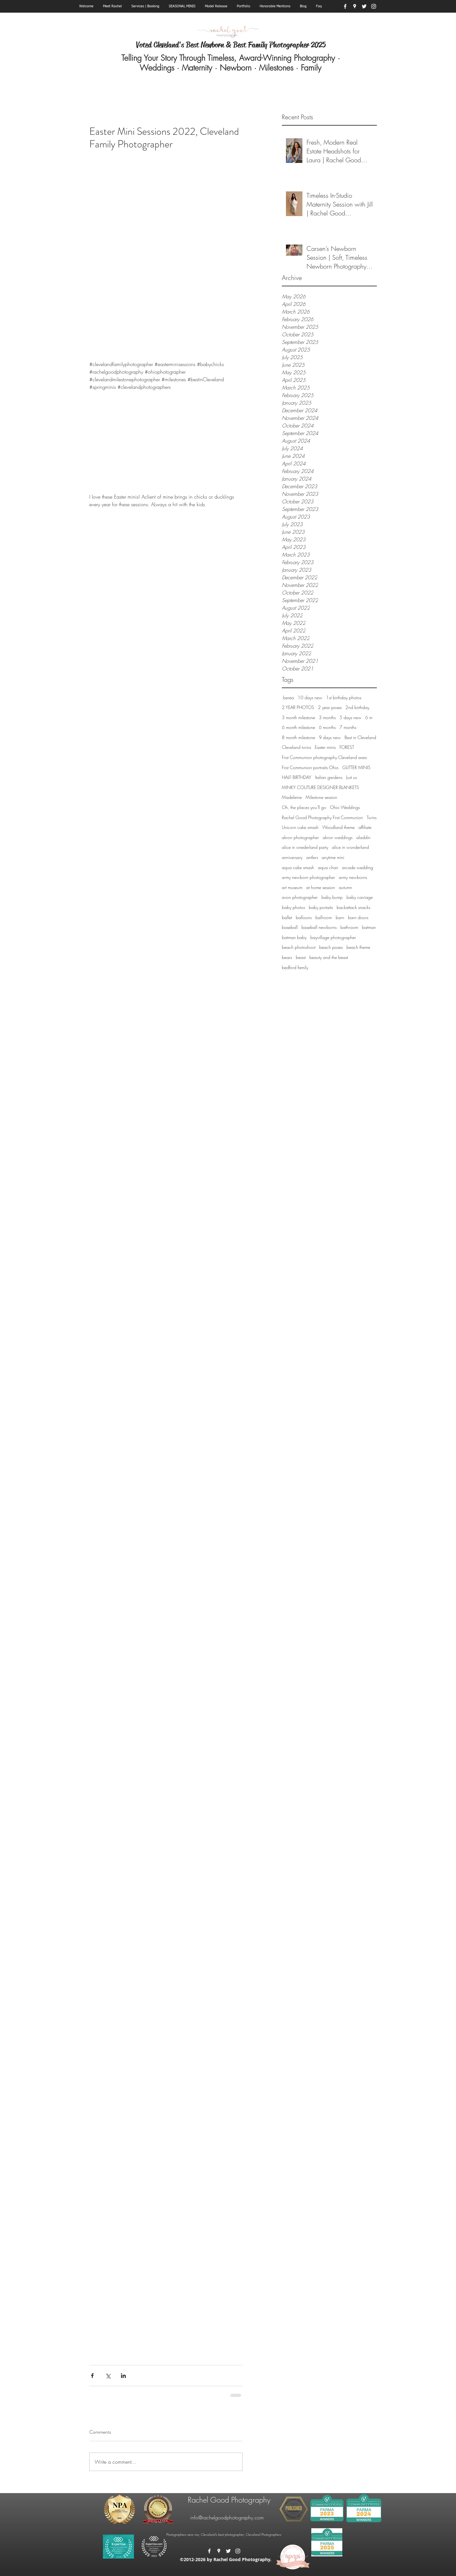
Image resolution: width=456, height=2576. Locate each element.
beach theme (358, 947)
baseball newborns (319, 927)
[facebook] (345, 6)
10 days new (310, 697)
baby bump (332, 897)
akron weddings (337, 837)
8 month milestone (298, 737)
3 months (327, 717)
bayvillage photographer (333, 937)
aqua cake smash (298, 867)
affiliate (364, 827)
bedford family (295, 967)
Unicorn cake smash (300, 827)
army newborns (353, 877)
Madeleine (292, 797)
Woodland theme (338, 827)
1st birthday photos (343, 697)
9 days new (330, 737)
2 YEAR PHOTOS (298, 707)
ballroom (323, 917)
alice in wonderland (350, 847)
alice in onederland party (305, 847)
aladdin (363, 837)
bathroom (349, 927)
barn (340, 917)
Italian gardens (328, 777)
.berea (288, 697)
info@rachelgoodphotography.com (227, 2517)
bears (287, 957)
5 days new (350, 717)
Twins (372, 817)
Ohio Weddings (345, 807)
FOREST (346, 747)
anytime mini (333, 857)
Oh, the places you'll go (304, 807)
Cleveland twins (296, 747)
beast (301, 957)
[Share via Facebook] (92, 2376)
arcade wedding (357, 867)
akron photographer (300, 837)
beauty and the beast (328, 957)
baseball (290, 927)
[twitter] (364, 6)
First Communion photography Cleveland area (324, 757)
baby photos (293, 907)
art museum (292, 887)
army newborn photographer (308, 877)
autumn (345, 887)
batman (369, 927)
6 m (368, 717)
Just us (351, 777)
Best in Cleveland (360, 737)
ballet (287, 917)
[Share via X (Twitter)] (108, 2376)
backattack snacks (353, 907)
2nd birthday (357, 707)
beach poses (331, 947)
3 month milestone (298, 717)
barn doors (358, 917)
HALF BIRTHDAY (296, 777)
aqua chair (328, 867)
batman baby (294, 937)
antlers (312, 857)
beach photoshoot (298, 947)
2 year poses (330, 707)
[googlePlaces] (355, 6)
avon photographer (300, 897)
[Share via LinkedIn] (123, 2376)
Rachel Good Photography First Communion (322, 817)
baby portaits (321, 907)
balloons (304, 917)
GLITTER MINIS (356, 767)
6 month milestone (298, 727)
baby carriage (359, 897)
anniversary (292, 857)
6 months (327, 727)
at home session (320, 887)
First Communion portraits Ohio (310, 767)
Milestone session (321, 797)
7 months (347, 727)
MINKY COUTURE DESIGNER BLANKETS (320, 787)
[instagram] (373, 6)
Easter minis (325, 747)
